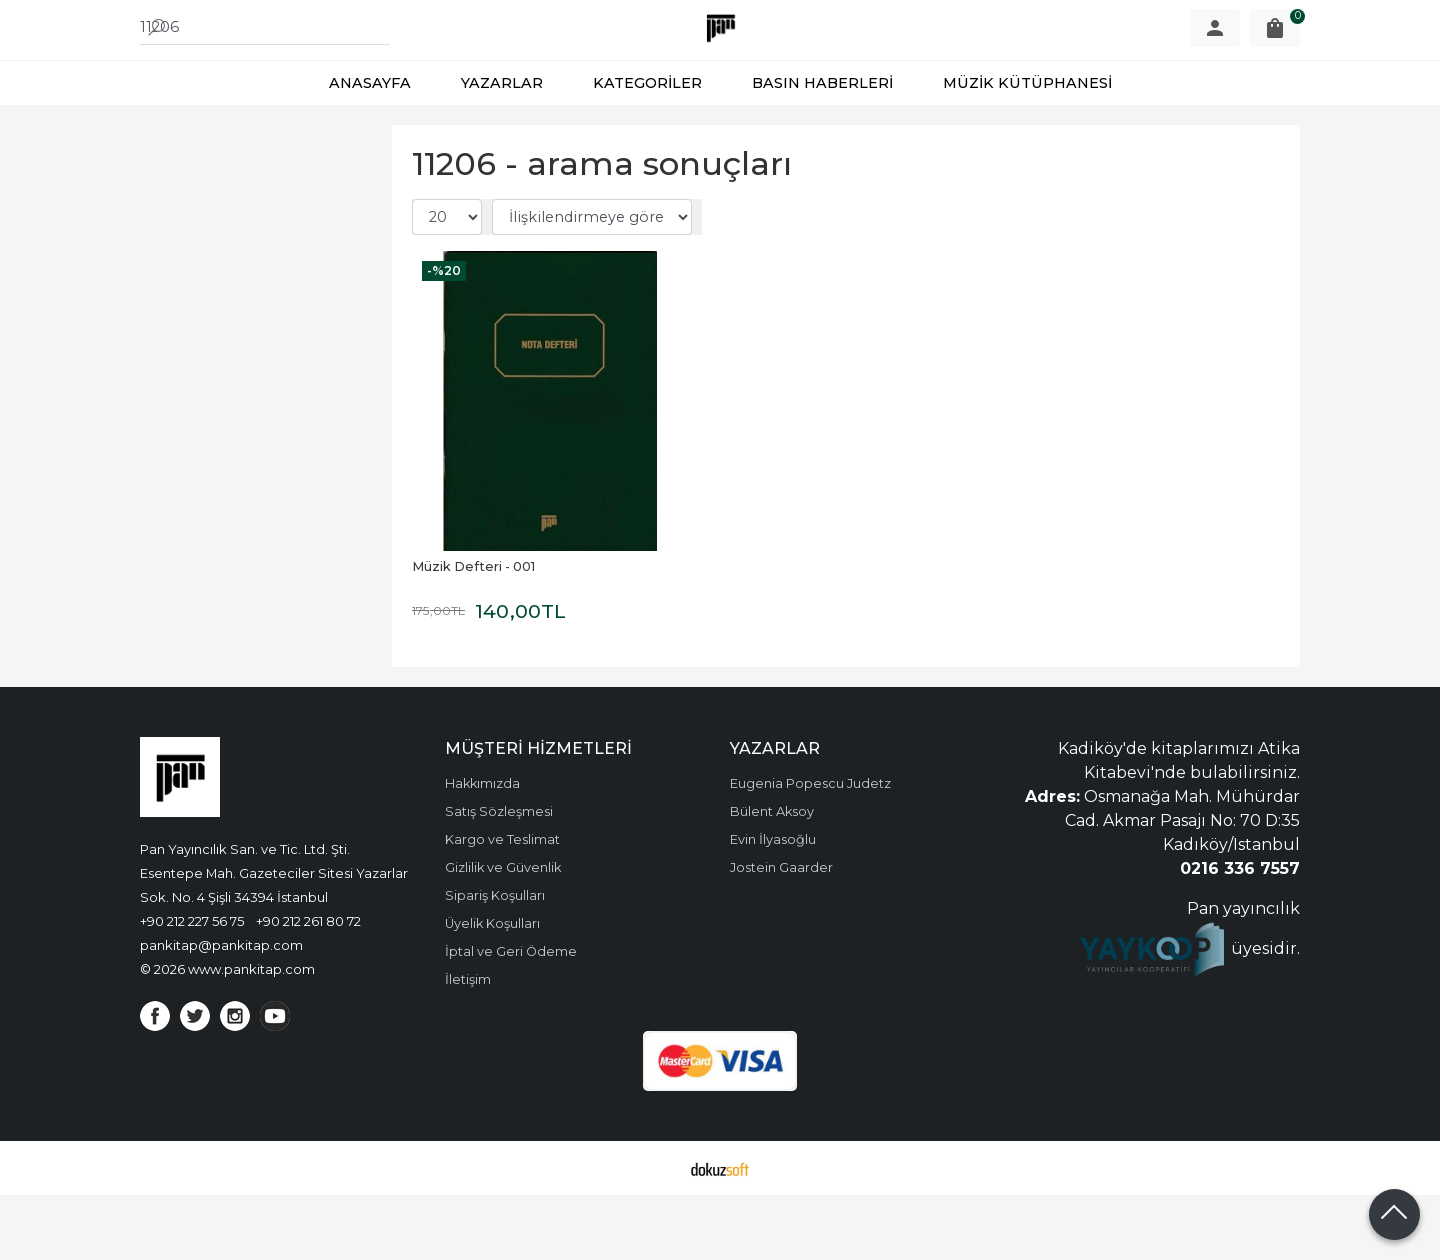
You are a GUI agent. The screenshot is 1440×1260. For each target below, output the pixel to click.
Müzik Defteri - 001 (473, 631)
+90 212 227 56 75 (192, 986)
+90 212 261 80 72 (308, 986)
